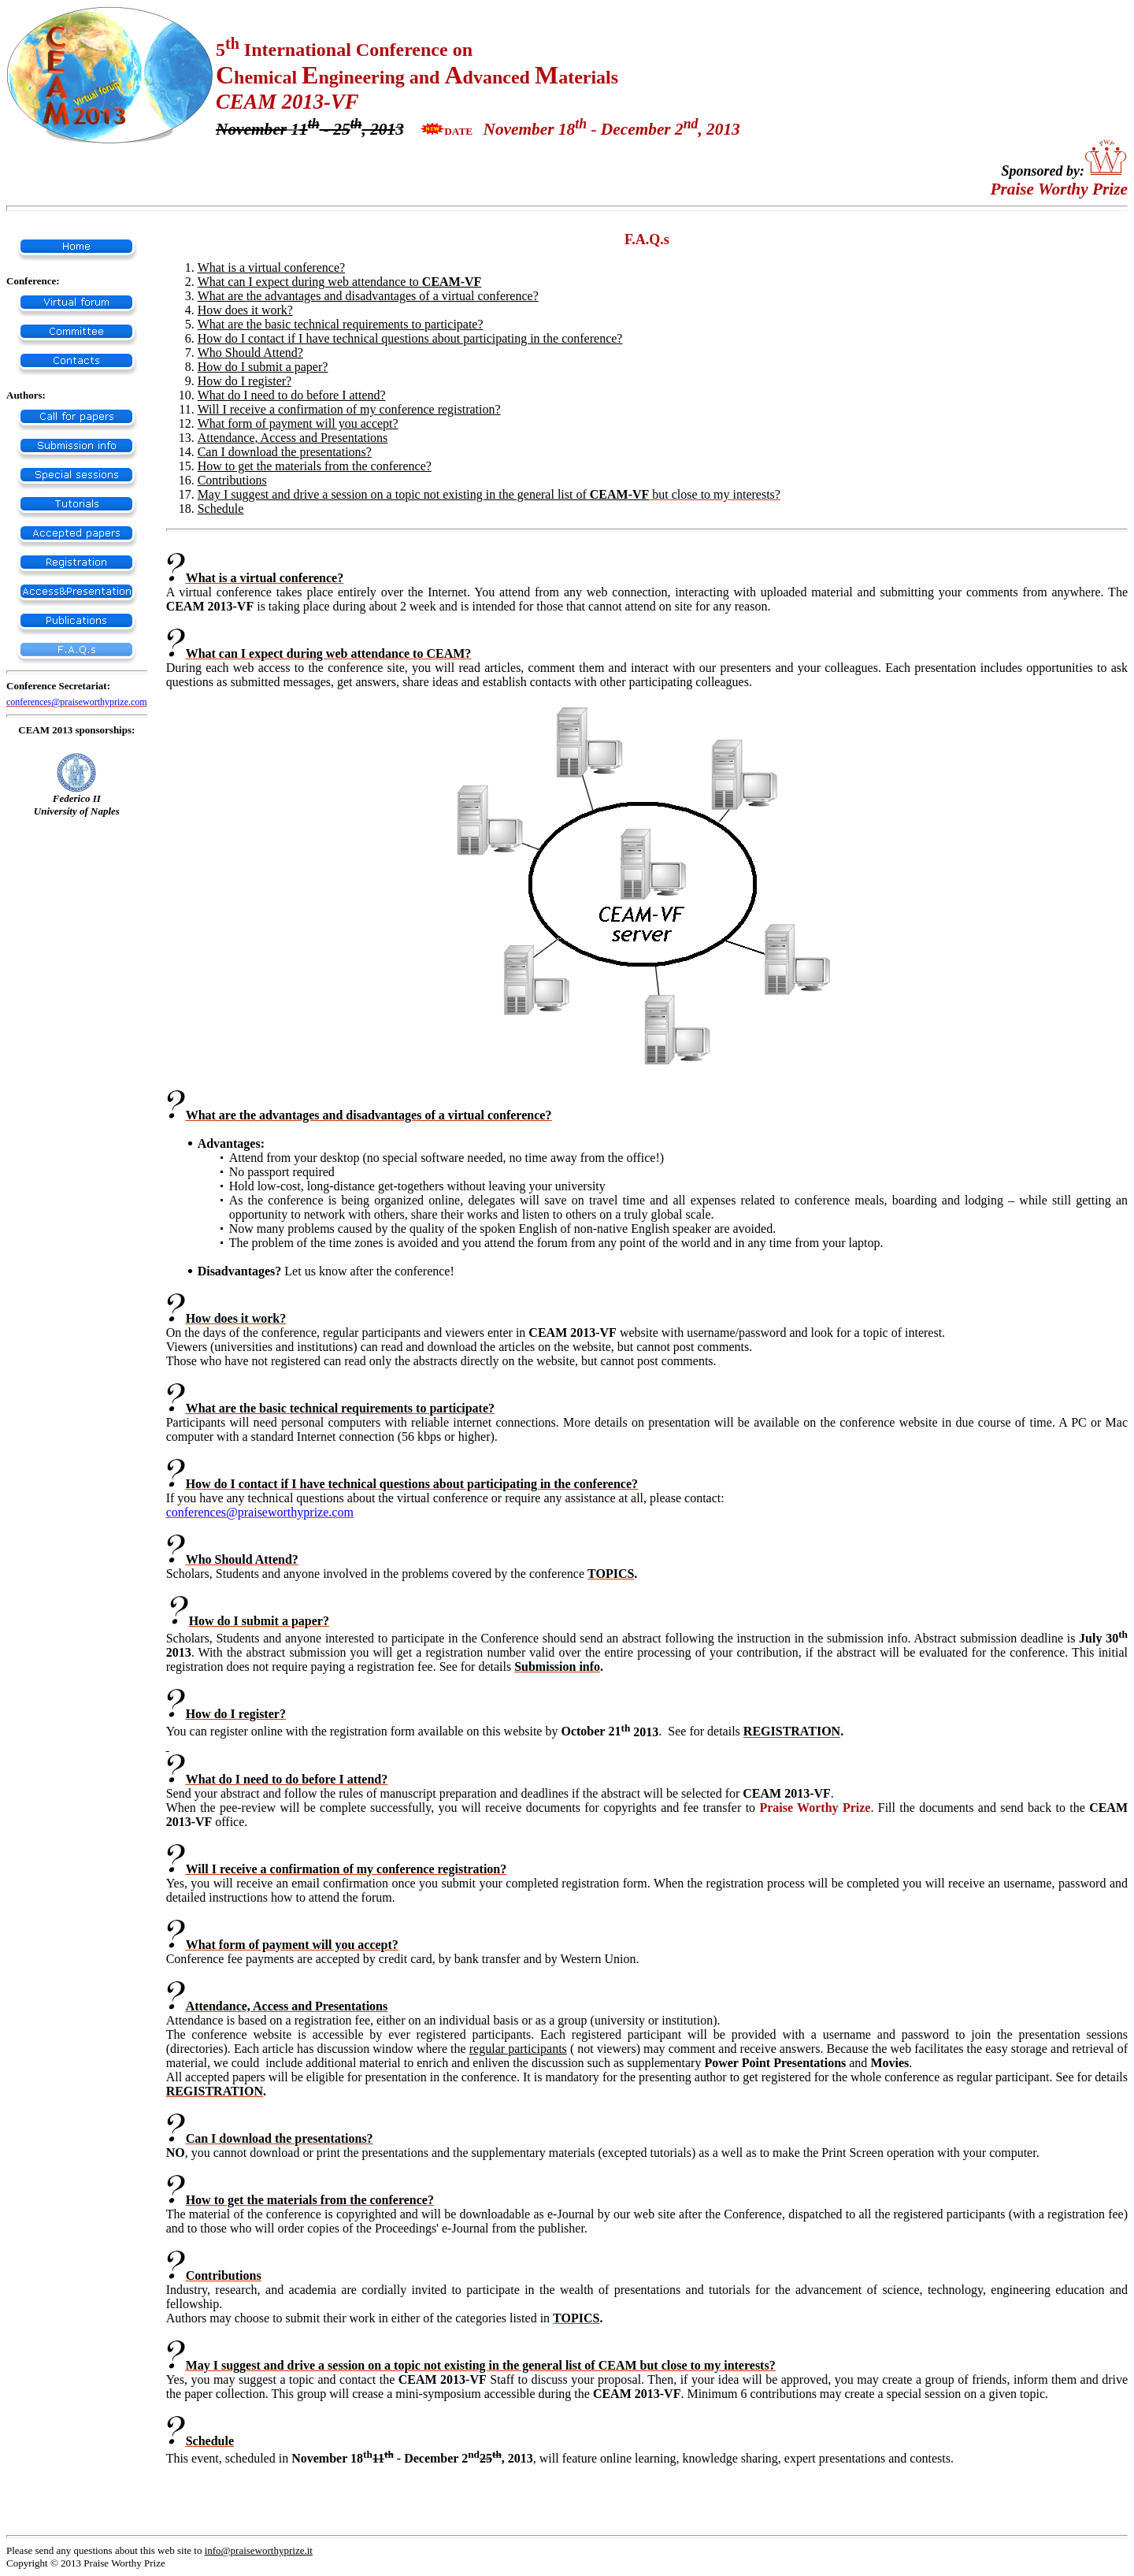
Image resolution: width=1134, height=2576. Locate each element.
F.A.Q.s (646, 239)
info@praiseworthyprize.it (259, 2550)
